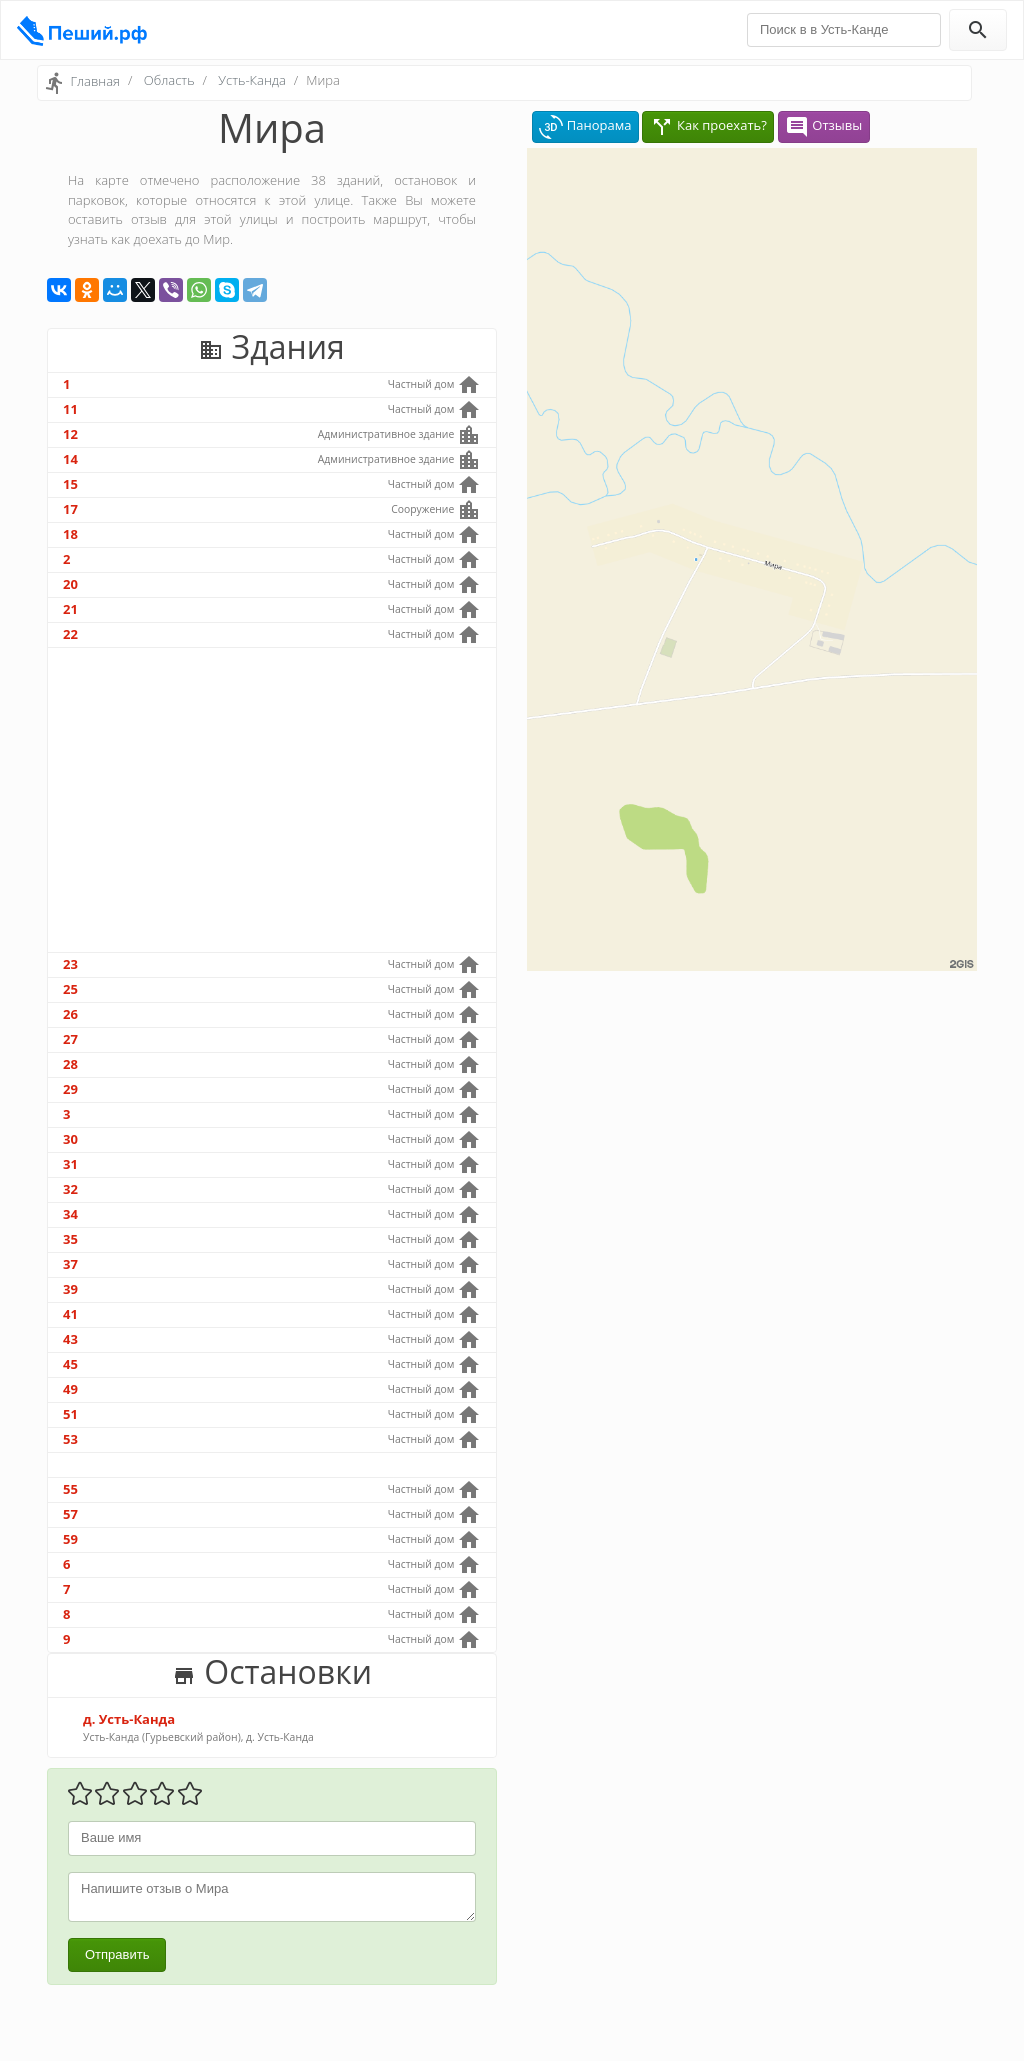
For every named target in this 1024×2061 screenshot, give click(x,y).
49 (70, 1389)
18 (70, 534)
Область (169, 80)
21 (70, 609)
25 (70, 989)
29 (70, 1089)
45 (70, 1364)
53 (70, 1439)
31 (70, 1164)
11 (70, 409)
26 (70, 1014)
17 (70, 509)
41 (70, 1314)
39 (70, 1289)
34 (70, 1214)
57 (70, 1514)
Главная (95, 81)
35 (70, 1239)
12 (70, 434)
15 (70, 484)
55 (70, 1489)
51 (70, 1414)
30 (70, 1139)
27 (70, 1039)
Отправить (117, 1954)
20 (70, 584)
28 (70, 1064)
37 (70, 1264)
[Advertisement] (272, 800)
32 (70, 1189)
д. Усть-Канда (129, 1719)
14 (70, 459)
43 (70, 1339)
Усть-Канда (251, 80)
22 (70, 634)
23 (70, 964)
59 (70, 1539)
